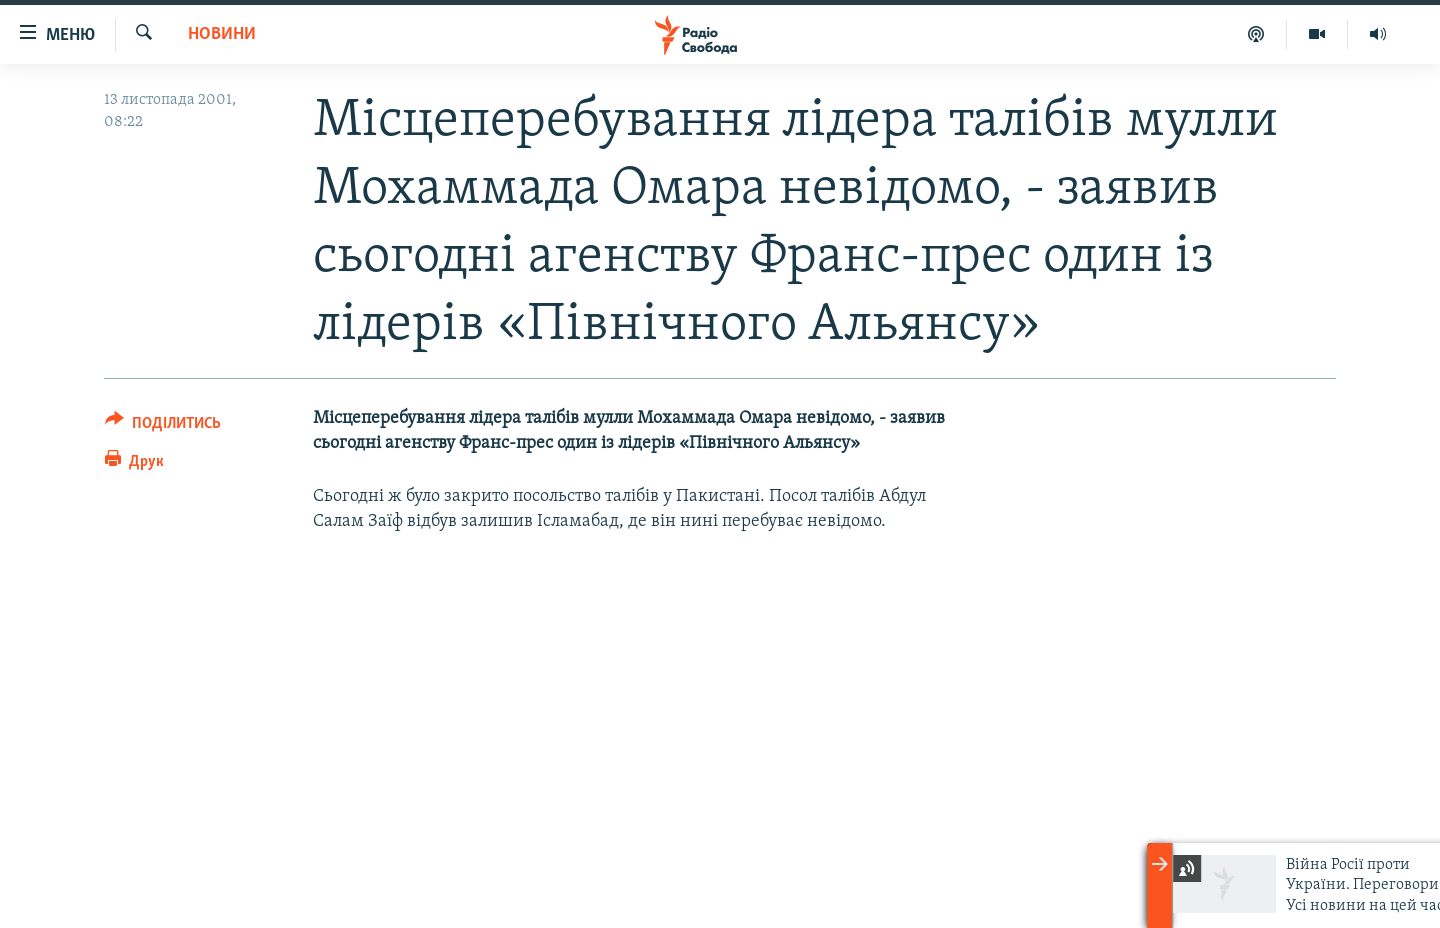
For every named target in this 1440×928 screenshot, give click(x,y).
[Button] (163, 426)
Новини (222, 34)
